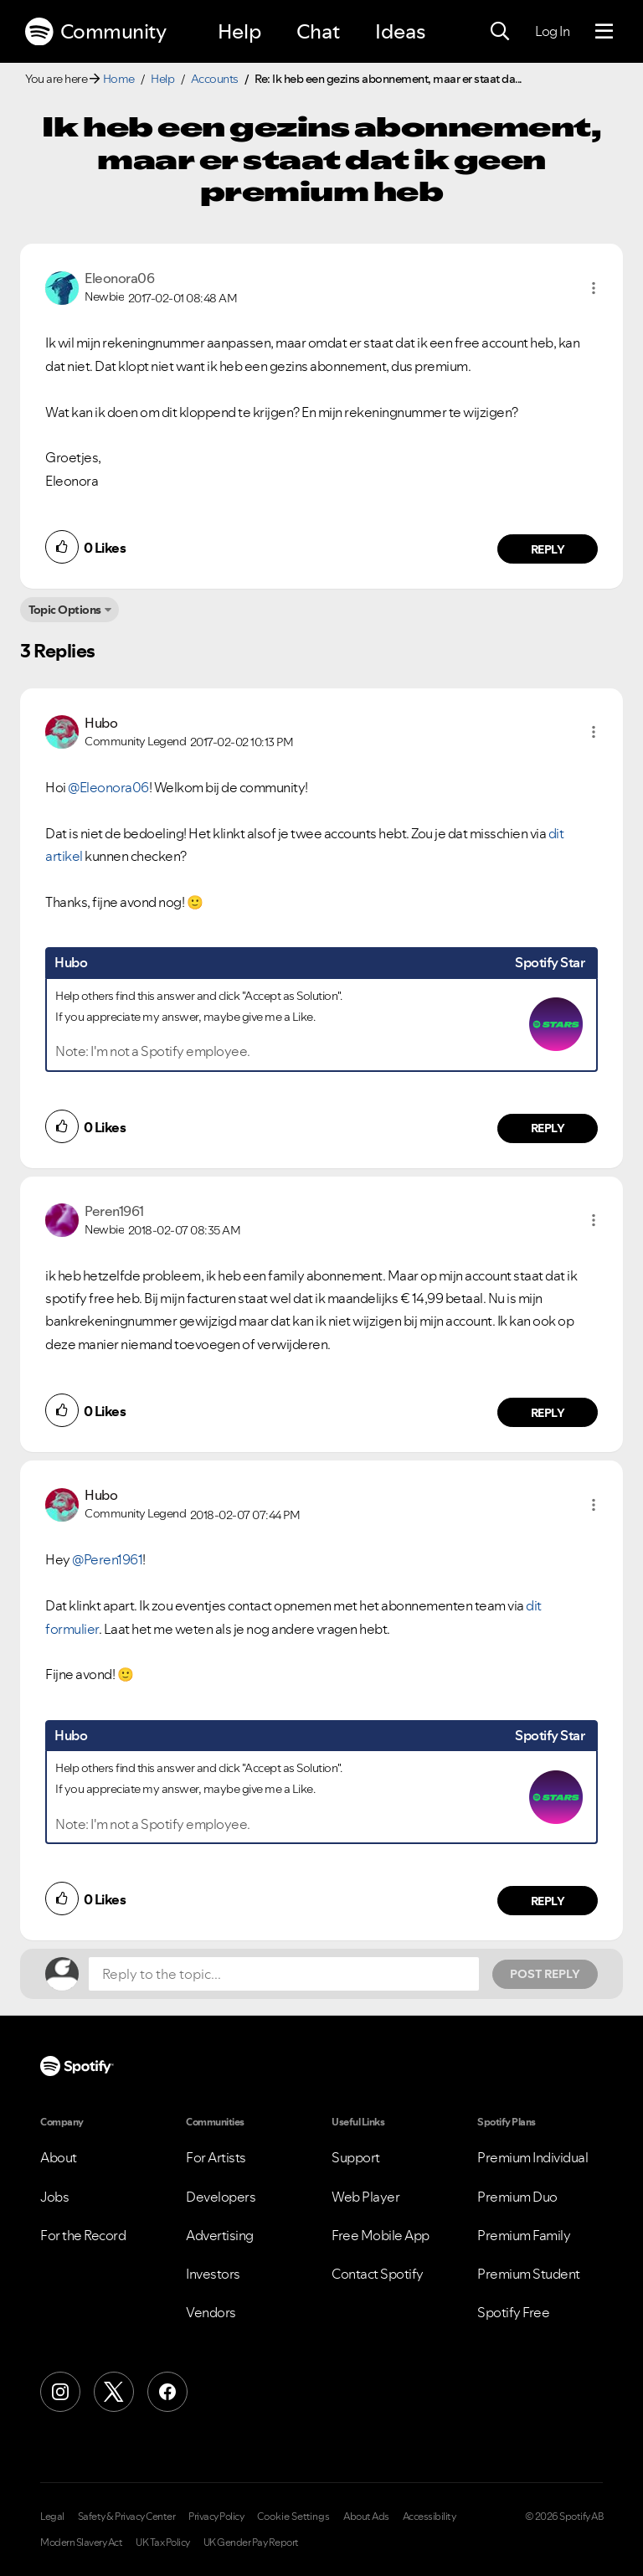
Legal (52, 2516)
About (58, 2157)
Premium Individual (532, 2157)
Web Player (365, 2196)
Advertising (220, 2235)
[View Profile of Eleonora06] (119, 278)
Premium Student (528, 2273)
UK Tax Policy (163, 2542)
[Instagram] (60, 2392)
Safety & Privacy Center (127, 2516)
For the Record (83, 2235)
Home (119, 78)
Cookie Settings (293, 2516)
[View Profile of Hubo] (101, 723)
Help (239, 31)
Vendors (211, 2312)
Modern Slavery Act (81, 2542)
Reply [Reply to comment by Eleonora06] (548, 549)
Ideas (400, 31)
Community (95, 32)
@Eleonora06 (108, 787)
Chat (318, 31)
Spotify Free (513, 2312)
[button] (593, 288)
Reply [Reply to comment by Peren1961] (548, 1412)
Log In (552, 31)
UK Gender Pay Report (251, 2542)
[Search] (500, 32)
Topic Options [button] (64, 609)
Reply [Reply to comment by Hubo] (548, 1128)
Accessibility (429, 2516)
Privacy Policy (216, 2516)
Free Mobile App (381, 2235)
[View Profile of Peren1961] (114, 1211)
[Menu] (604, 32)
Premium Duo (517, 2196)
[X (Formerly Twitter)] (114, 2392)
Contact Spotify (378, 2273)
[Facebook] (167, 2392)
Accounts (215, 78)
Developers (220, 2196)
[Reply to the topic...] (284, 1974)
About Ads (366, 2516)
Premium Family (523, 2235)
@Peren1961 (107, 1559)
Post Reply (545, 1973)
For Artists (216, 2157)
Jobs (54, 2196)
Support (356, 2157)
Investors (213, 2273)
